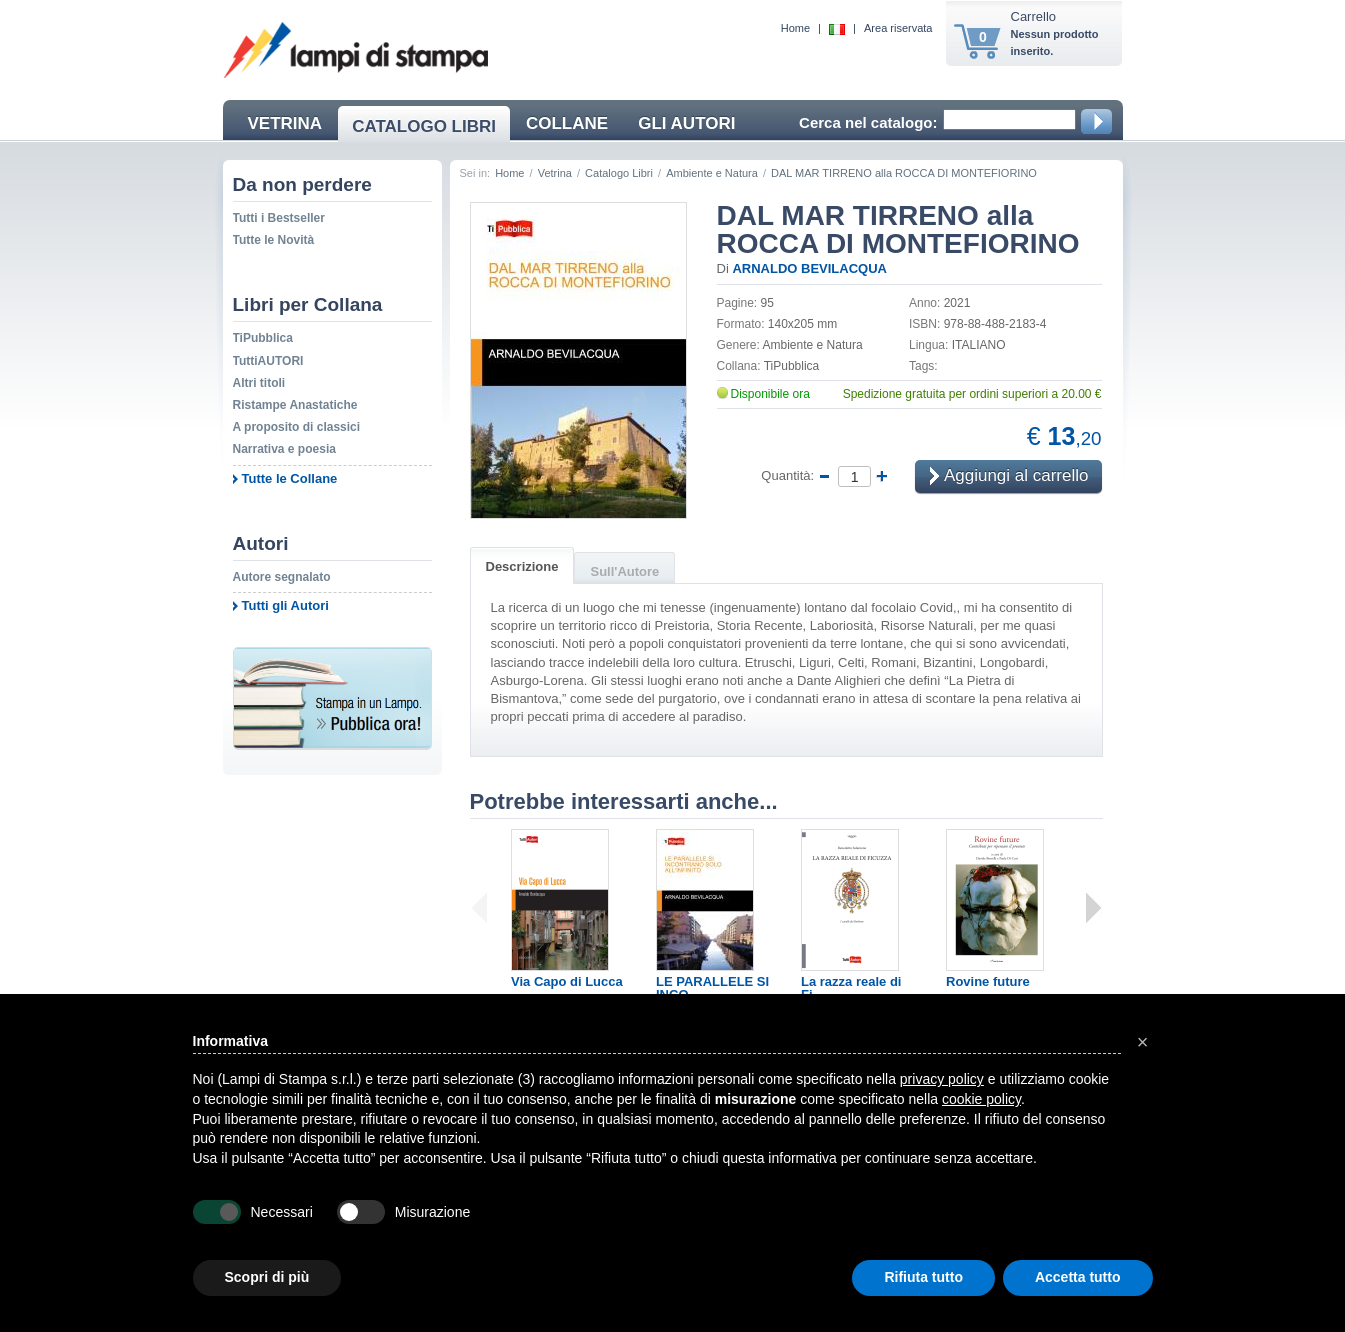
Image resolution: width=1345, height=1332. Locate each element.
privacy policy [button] (942, 1079)
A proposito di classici (297, 427)
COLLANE (567, 123)
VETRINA (285, 123)
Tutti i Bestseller (279, 218)
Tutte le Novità (274, 240)
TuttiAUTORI (268, 361)
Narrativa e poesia (284, 449)
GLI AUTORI (686, 123)
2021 (957, 303)
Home (795, 28)
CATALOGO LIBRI (424, 126)
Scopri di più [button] (267, 1277)
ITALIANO (979, 345)
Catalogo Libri (619, 173)
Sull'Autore (624, 571)
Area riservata (898, 28)
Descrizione (522, 566)
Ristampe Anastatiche (295, 405)
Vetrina (555, 173)
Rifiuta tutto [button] (923, 1277)
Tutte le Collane (290, 478)
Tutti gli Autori (285, 605)
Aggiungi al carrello (1009, 477)
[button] (1143, 1042)
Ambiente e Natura (712, 173)
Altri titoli (259, 383)
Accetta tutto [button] (1078, 1277)
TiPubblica (263, 338)
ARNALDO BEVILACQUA (809, 268)
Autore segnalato (282, 577)
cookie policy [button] (981, 1099)
